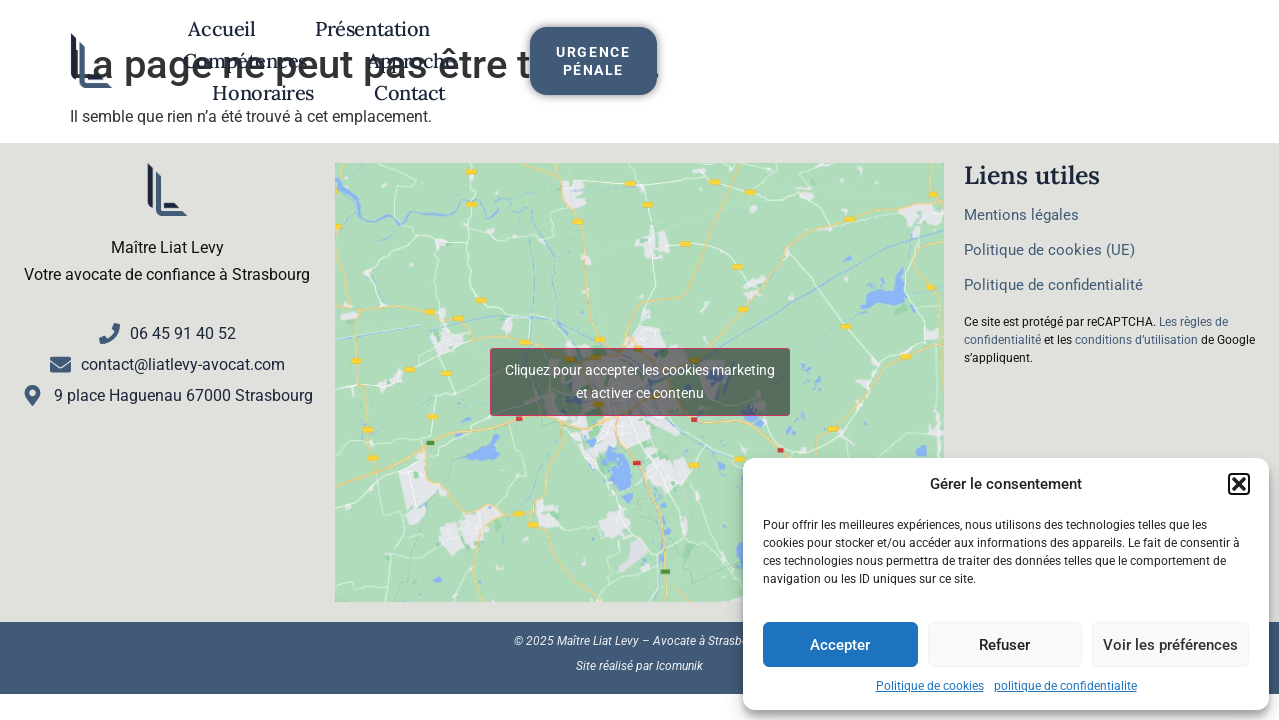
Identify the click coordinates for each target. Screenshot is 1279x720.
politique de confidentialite (1065, 686)
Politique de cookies (930, 686)
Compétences (578, 39)
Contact (603, 71)
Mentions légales (1021, 215)
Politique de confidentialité (1053, 285)
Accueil (248, 39)
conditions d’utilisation (1136, 340)
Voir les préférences (1170, 645)
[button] (1239, 484)
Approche (745, 39)
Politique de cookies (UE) (1049, 250)
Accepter (840, 645)
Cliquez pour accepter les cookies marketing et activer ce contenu (640, 381)
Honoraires (900, 39)
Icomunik (679, 666)
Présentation (399, 39)
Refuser (1004, 645)
